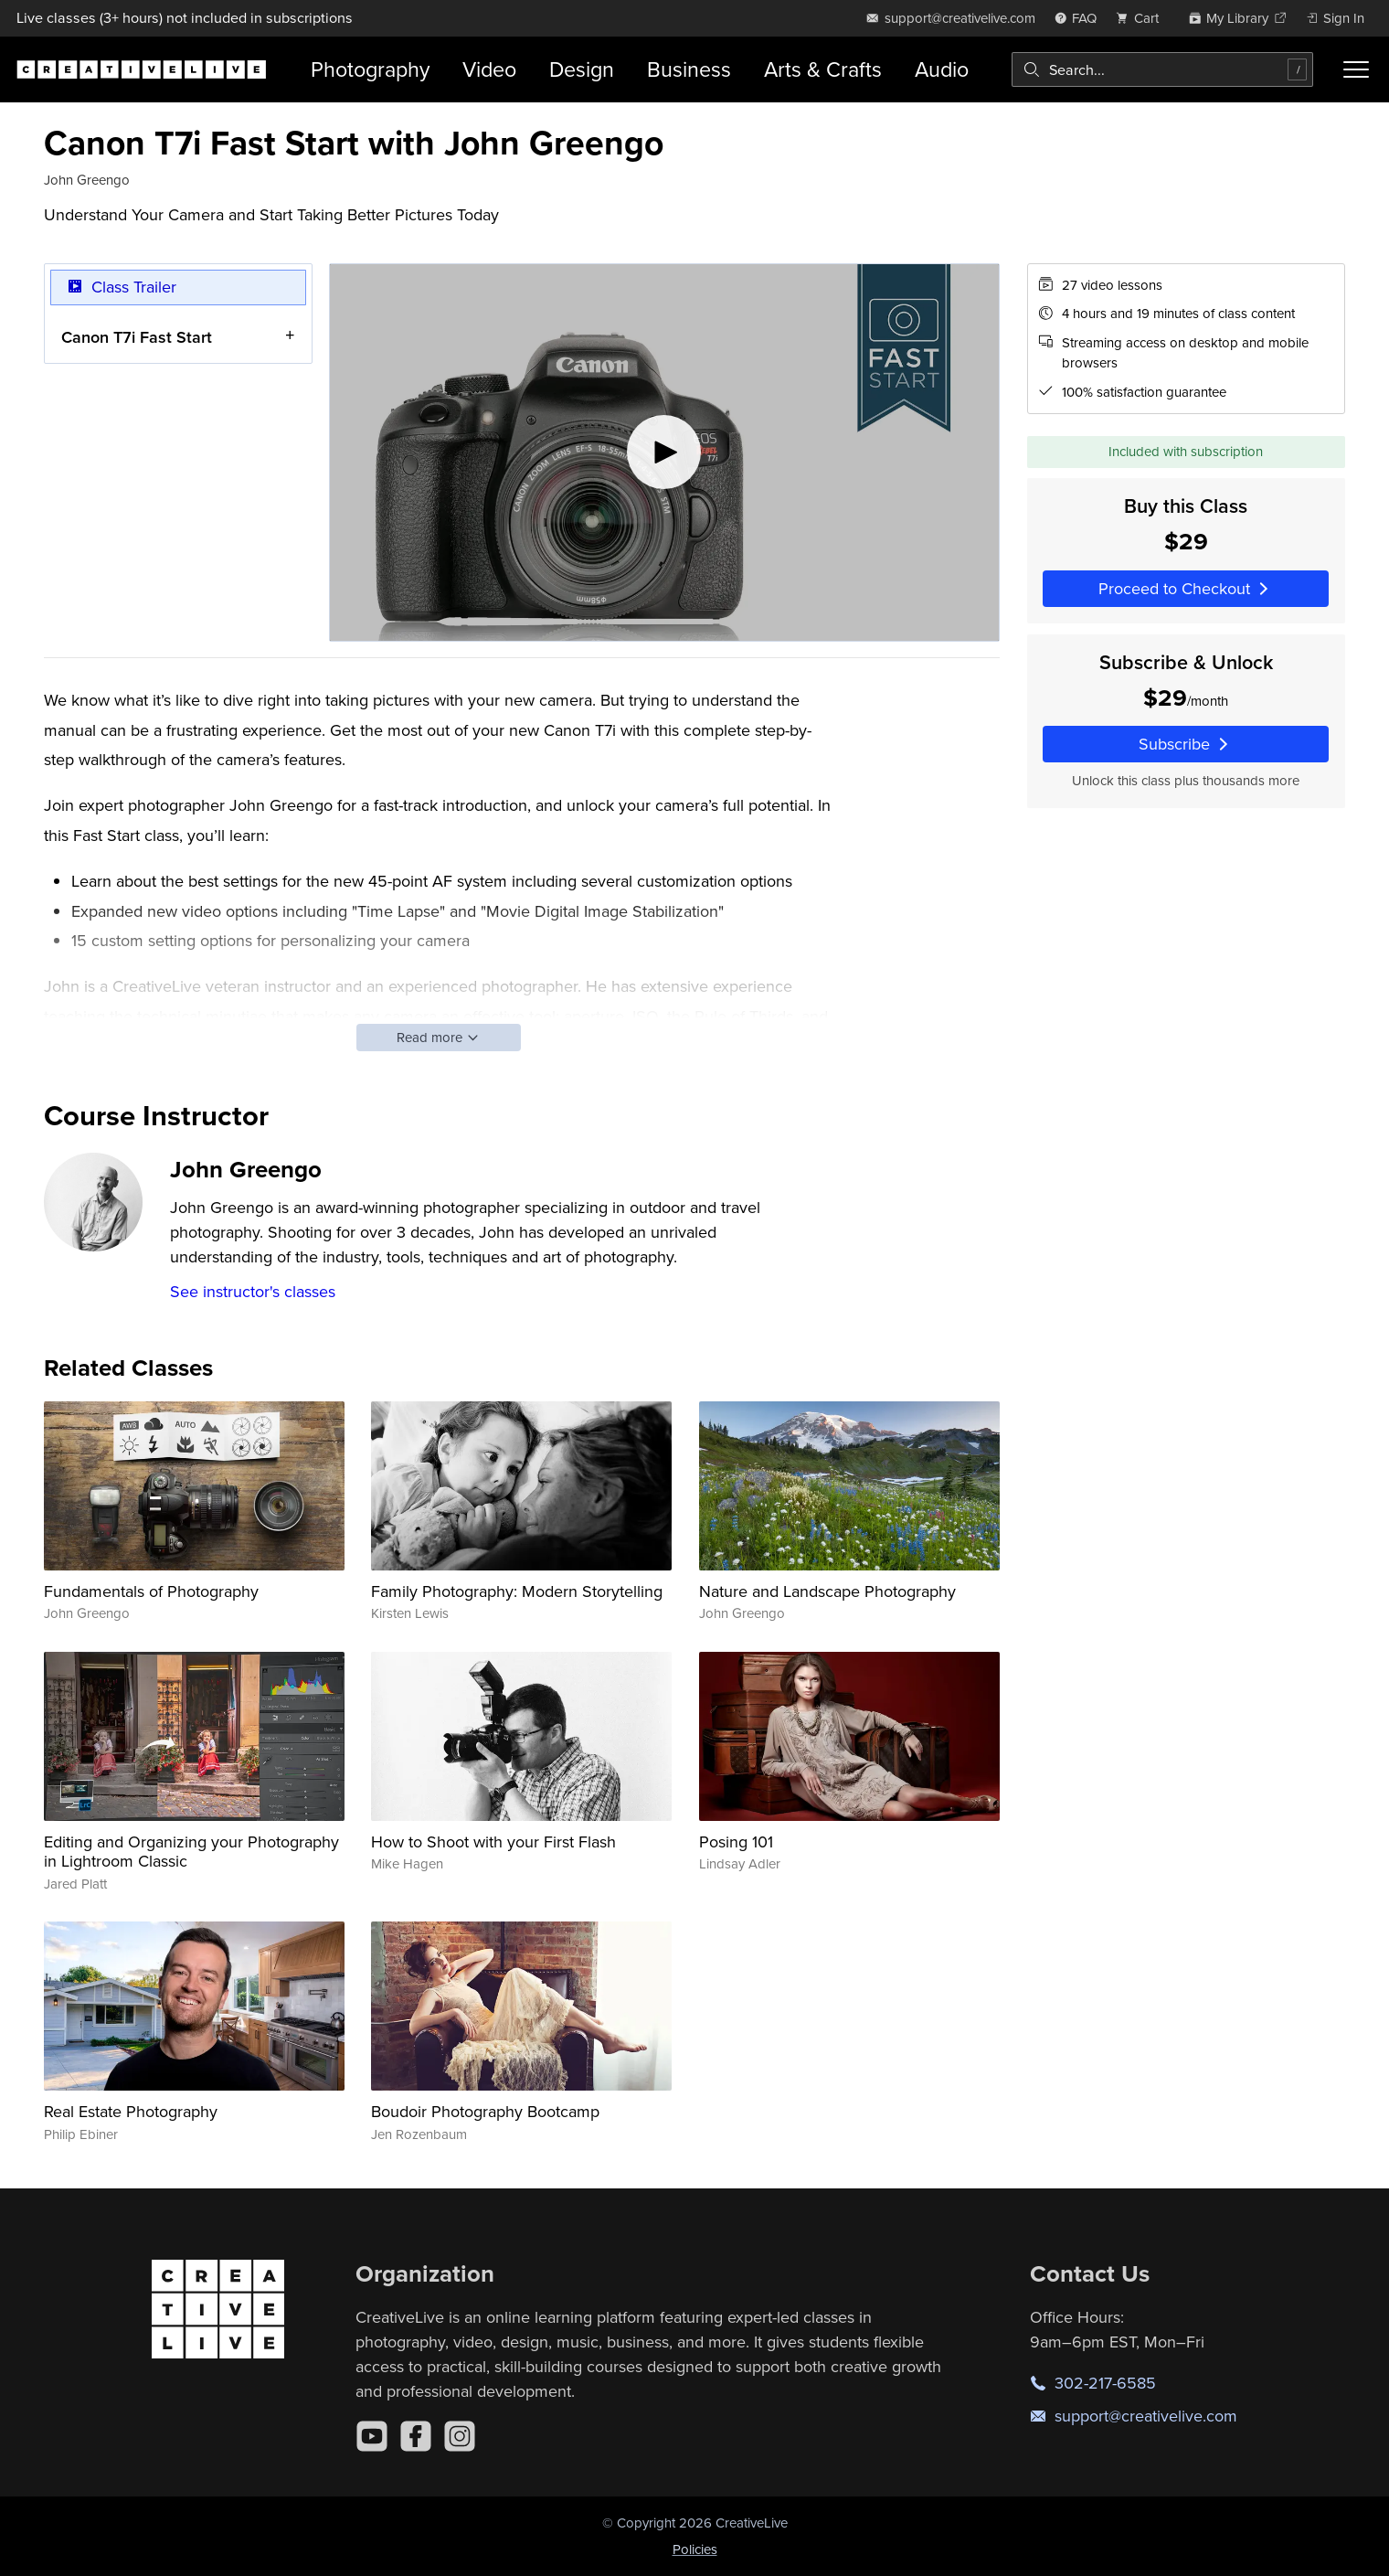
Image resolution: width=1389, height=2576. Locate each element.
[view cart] (1142, 17)
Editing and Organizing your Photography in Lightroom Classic (191, 1851)
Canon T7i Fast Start (136, 336)
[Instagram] (459, 2436)
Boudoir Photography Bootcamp (485, 2111)
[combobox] (1162, 69)
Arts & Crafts (823, 69)
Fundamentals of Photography (151, 1591)
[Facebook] (415, 2436)
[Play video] (664, 452)
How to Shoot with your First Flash (493, 1841)
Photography (370, 69)
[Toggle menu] (1356, 69)
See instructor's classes (252, 1291)
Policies (695, 2549)
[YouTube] (371, 2436)
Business (689, 69)
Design (581, 69)
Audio (942, 69)
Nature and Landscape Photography (827, 1591)
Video (489, 69)
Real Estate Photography (130, 2111)
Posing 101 (736, 1841)
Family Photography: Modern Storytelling (517, 1591)
